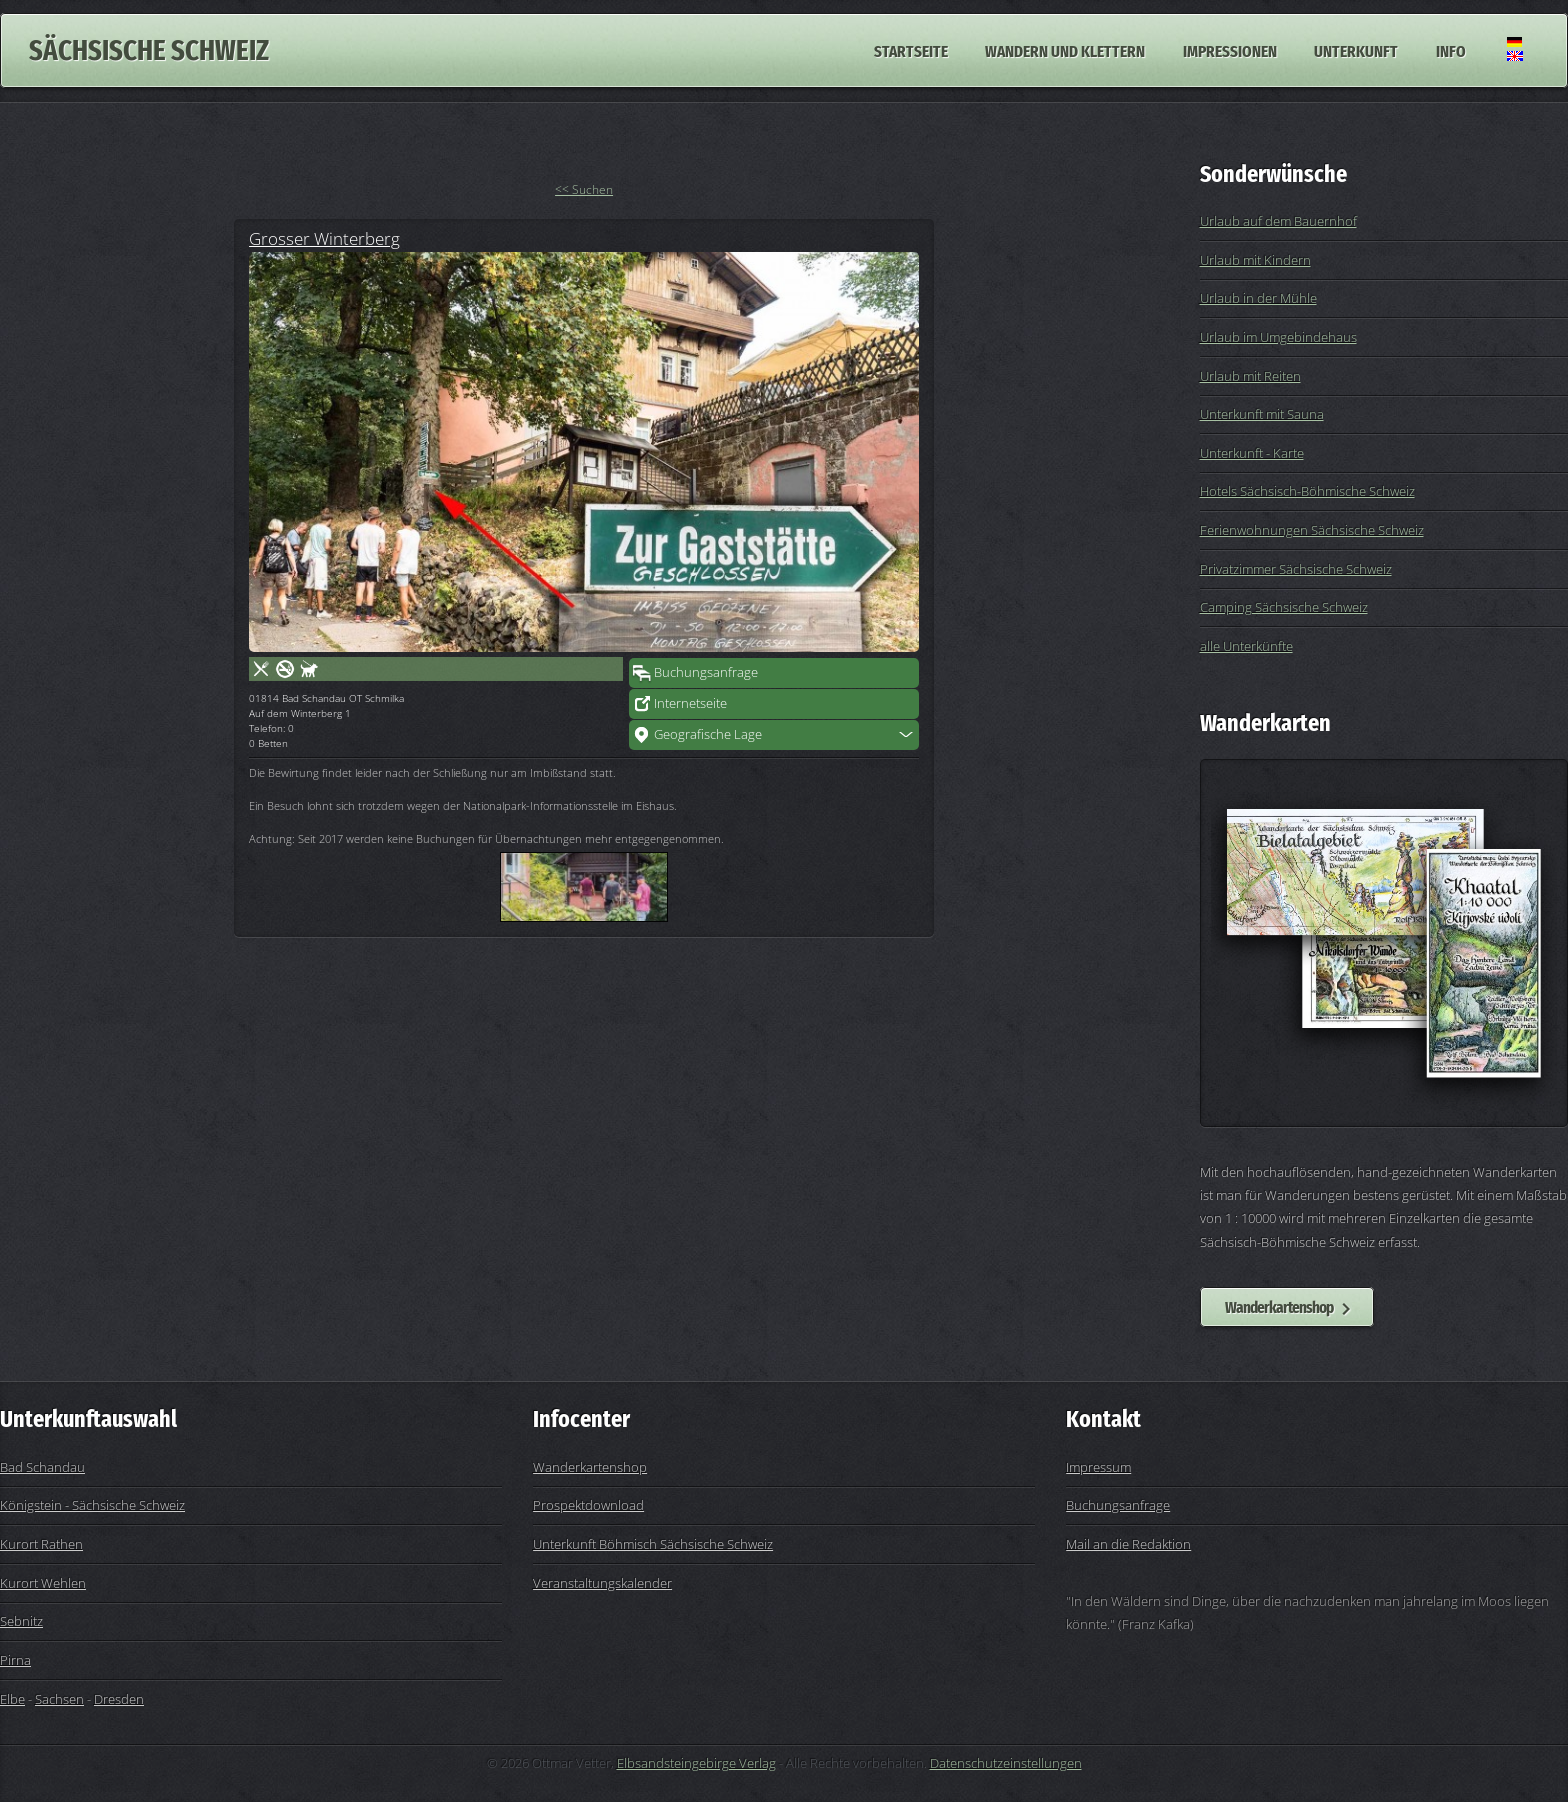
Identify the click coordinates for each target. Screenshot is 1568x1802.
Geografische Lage (708, 734)
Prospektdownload (588, 1505)
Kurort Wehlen (43, 1583)
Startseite (911, 50)
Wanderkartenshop (1279, 1307)
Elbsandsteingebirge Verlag (696, 1763)
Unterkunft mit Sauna (1262, 414)
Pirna (15, 1660)
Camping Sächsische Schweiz (1284, 607)
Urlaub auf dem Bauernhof (1278, 221)
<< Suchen (584, 189)
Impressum (1098, 1467)
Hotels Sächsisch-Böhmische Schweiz (1307, 491)
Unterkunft (1356, 50)
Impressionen (1230, 50)
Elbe (12, 1699)
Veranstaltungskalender (602, 1583)
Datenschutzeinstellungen (1006, 1763)
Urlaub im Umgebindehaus (1278, 337)
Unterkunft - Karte (1252, 453)
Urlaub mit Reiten (1250, 376)
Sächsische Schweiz (149, 50)
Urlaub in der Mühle (1258, 298)
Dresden (119, 1699)
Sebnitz (21, 1621)
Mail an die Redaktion (1128, 1544)
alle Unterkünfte (1246, 646)
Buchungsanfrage (706, 672)
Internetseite (690, 703)
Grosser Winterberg (324, 238)
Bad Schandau (42, 1467)
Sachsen (59, 1699)
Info (1451, 50)
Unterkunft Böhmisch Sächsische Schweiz (653, 1544)
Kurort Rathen (41, 1544)
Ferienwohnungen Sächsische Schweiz (1312, 530)
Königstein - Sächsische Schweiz (92, 1505)
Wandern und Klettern (1065, 50)
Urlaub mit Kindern (1255, 260)
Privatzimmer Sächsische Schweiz (1296, 569)
